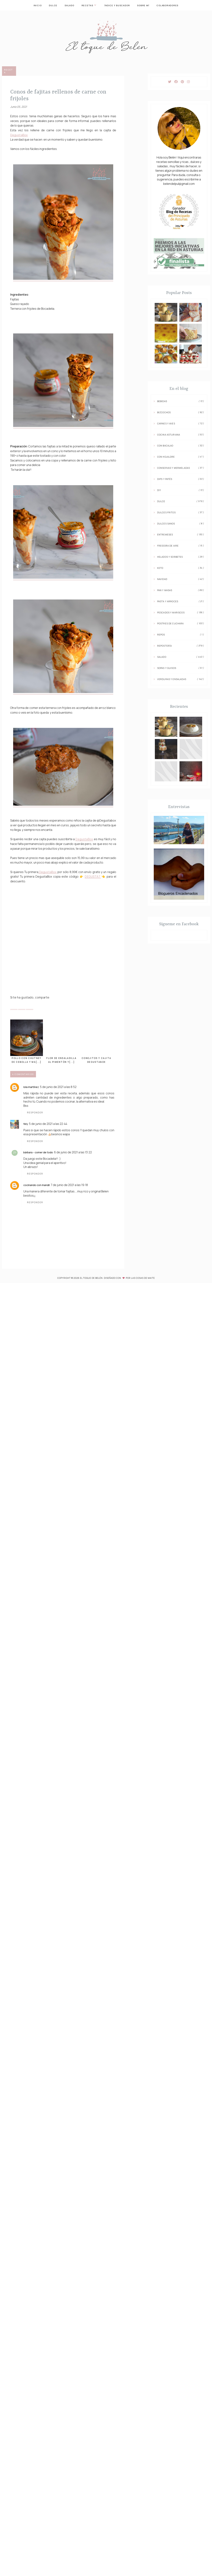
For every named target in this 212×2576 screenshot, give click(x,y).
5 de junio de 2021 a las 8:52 (58, 1086)
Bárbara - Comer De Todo (38, 1152)
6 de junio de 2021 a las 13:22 (73, 1152)
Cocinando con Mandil (36, 1184)
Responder (35, 1112)
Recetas (89, 5)
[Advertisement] (72, 965)
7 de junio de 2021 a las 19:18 (69, 1184)
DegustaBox (19, 135)
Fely (25, 1123)
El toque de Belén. (92, 1277)
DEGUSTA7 (93, 876)
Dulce (53, 5)
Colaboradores (167, 5)
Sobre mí (143, 5)
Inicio (38, 5)
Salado (69, 5)
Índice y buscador (117, 5)
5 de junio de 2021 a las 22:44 (48, 1123)
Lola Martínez (31, 1086)
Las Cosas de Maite (143, 1277)
